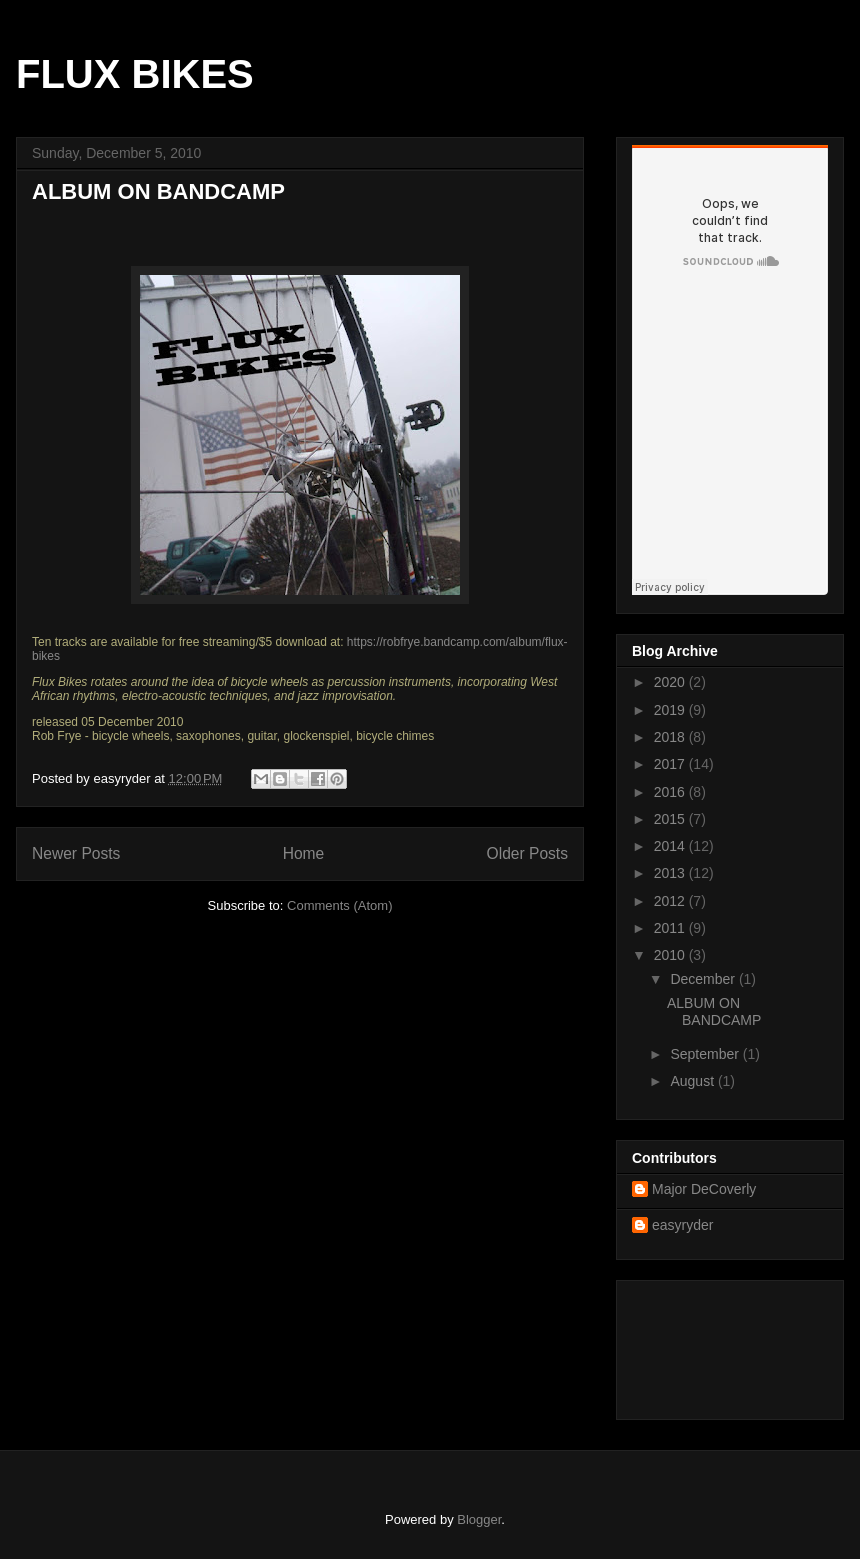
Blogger (479, 1519)
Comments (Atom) (339, 905)
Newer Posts (76, 853)
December (704, 979)
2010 (671, 955)
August (693, 1081)
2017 (671, 764)
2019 (671, 710)
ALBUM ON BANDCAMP (158, 191)
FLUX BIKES (135, 74)
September (706, 1054)
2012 (671, 901)
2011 (671, 928)
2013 (671, 873)
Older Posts (527, 853)
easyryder (682, 1225)
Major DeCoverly (704, 1189)
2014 (671, 846)
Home (304, 853)
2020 (671, 682)
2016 (671, 792)
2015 (671, 819)
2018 (671, 737)
